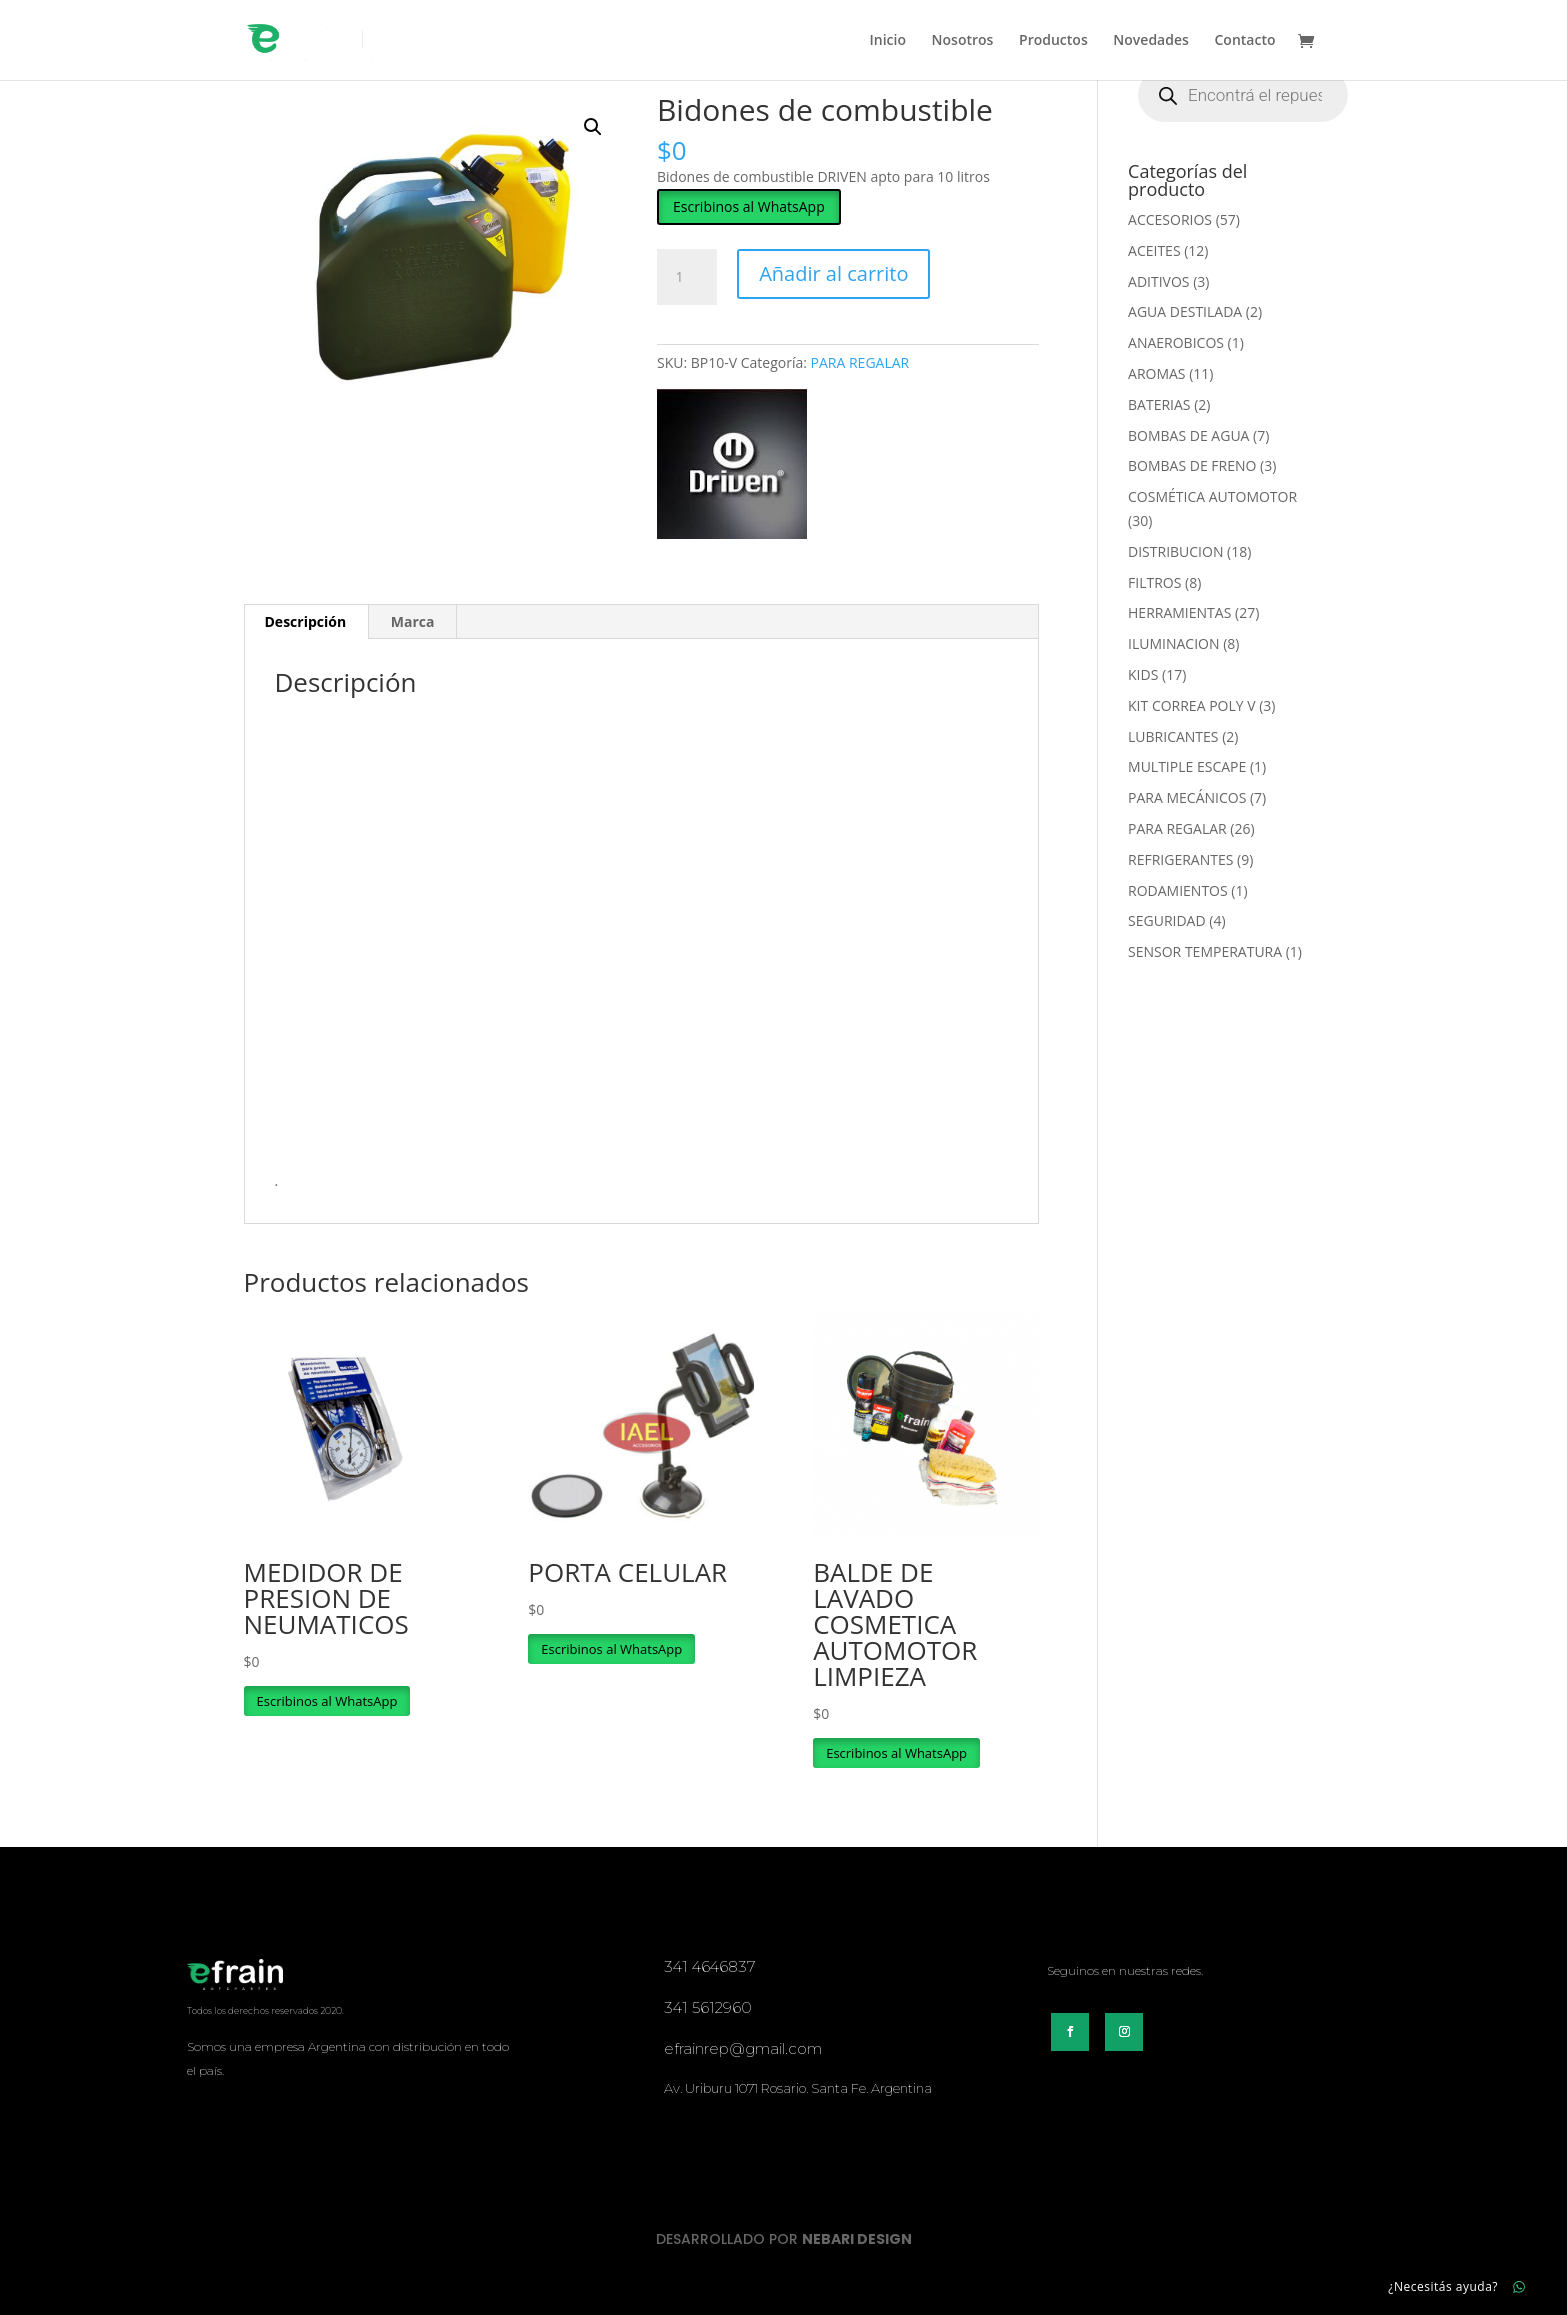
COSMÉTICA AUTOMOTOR (1212, 496)
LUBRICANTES (1173, 736)
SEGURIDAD (1167, 920)
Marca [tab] (413, 621)
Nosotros (963, 41)
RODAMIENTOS (1178, 890)
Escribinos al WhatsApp (749, 206)
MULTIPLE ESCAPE (1187, 766)
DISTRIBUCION (1175, 551)
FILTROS (1154, 582)
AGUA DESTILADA (1185, 311)
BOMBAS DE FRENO (1192, 465)
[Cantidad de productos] (687, 277)
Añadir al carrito (833, 273)
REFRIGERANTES (1180, 859)
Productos (1053, 41)
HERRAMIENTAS (1179, 612)
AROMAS (1157, 373)
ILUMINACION (1173, 643)
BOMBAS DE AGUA (1188, 435)
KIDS (1143, 674)
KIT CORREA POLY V (1192, 705)
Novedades (1151, 41)
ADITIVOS (1158, 281)
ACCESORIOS (1170, 219)
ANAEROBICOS (1176, 342)
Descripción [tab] (306, 621)
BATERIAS (1159, 404)
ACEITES (1154, 250)
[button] (593, 127)
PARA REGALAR (860, 362)
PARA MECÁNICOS (1187, 797)
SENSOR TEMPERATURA (1205, 951)
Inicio (887, 41)
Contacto (1244, 41)
